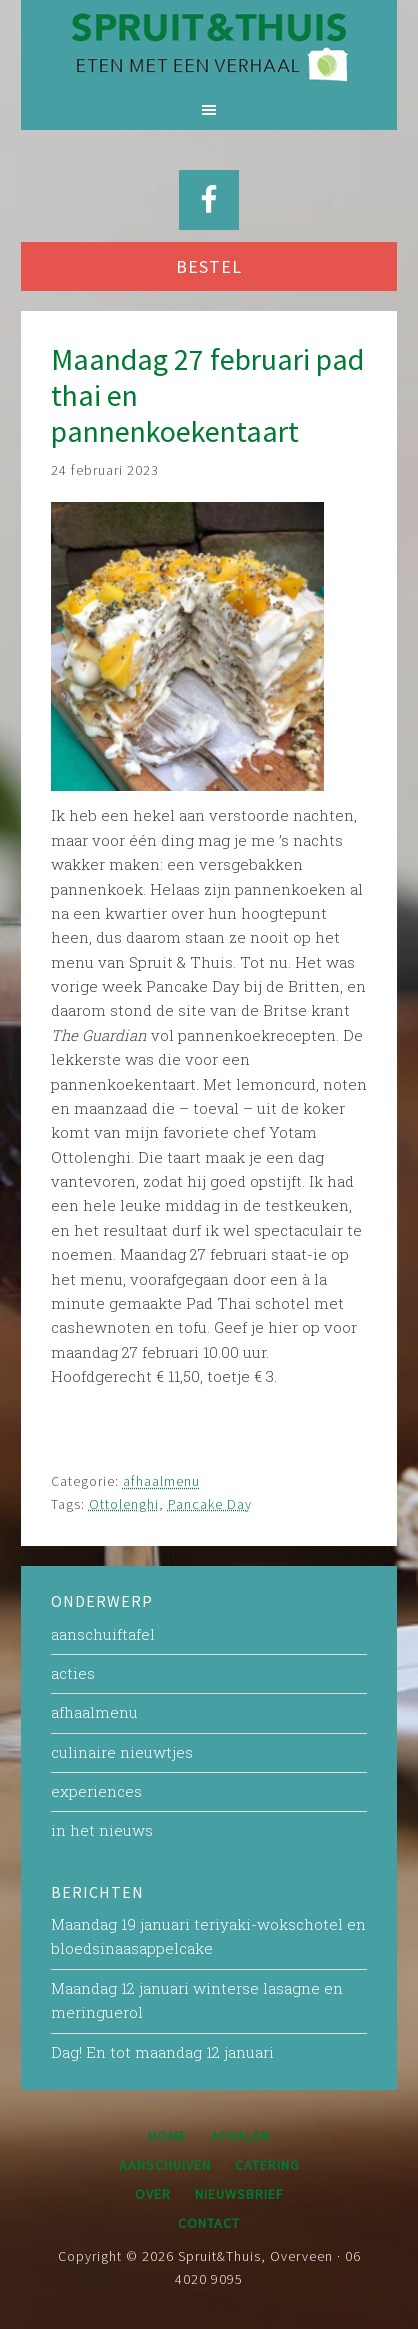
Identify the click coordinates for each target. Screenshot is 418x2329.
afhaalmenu (161, 1481)
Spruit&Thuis (209, 45)
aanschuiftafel (103, 1634)
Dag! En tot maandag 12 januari (162, 2052)
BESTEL (209, 266)
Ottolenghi (124, 1504)
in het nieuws (102, 1830)
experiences (96, 1791)
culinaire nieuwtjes (122, 1752)
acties (73, 1673)
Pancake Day (210, 1504)
